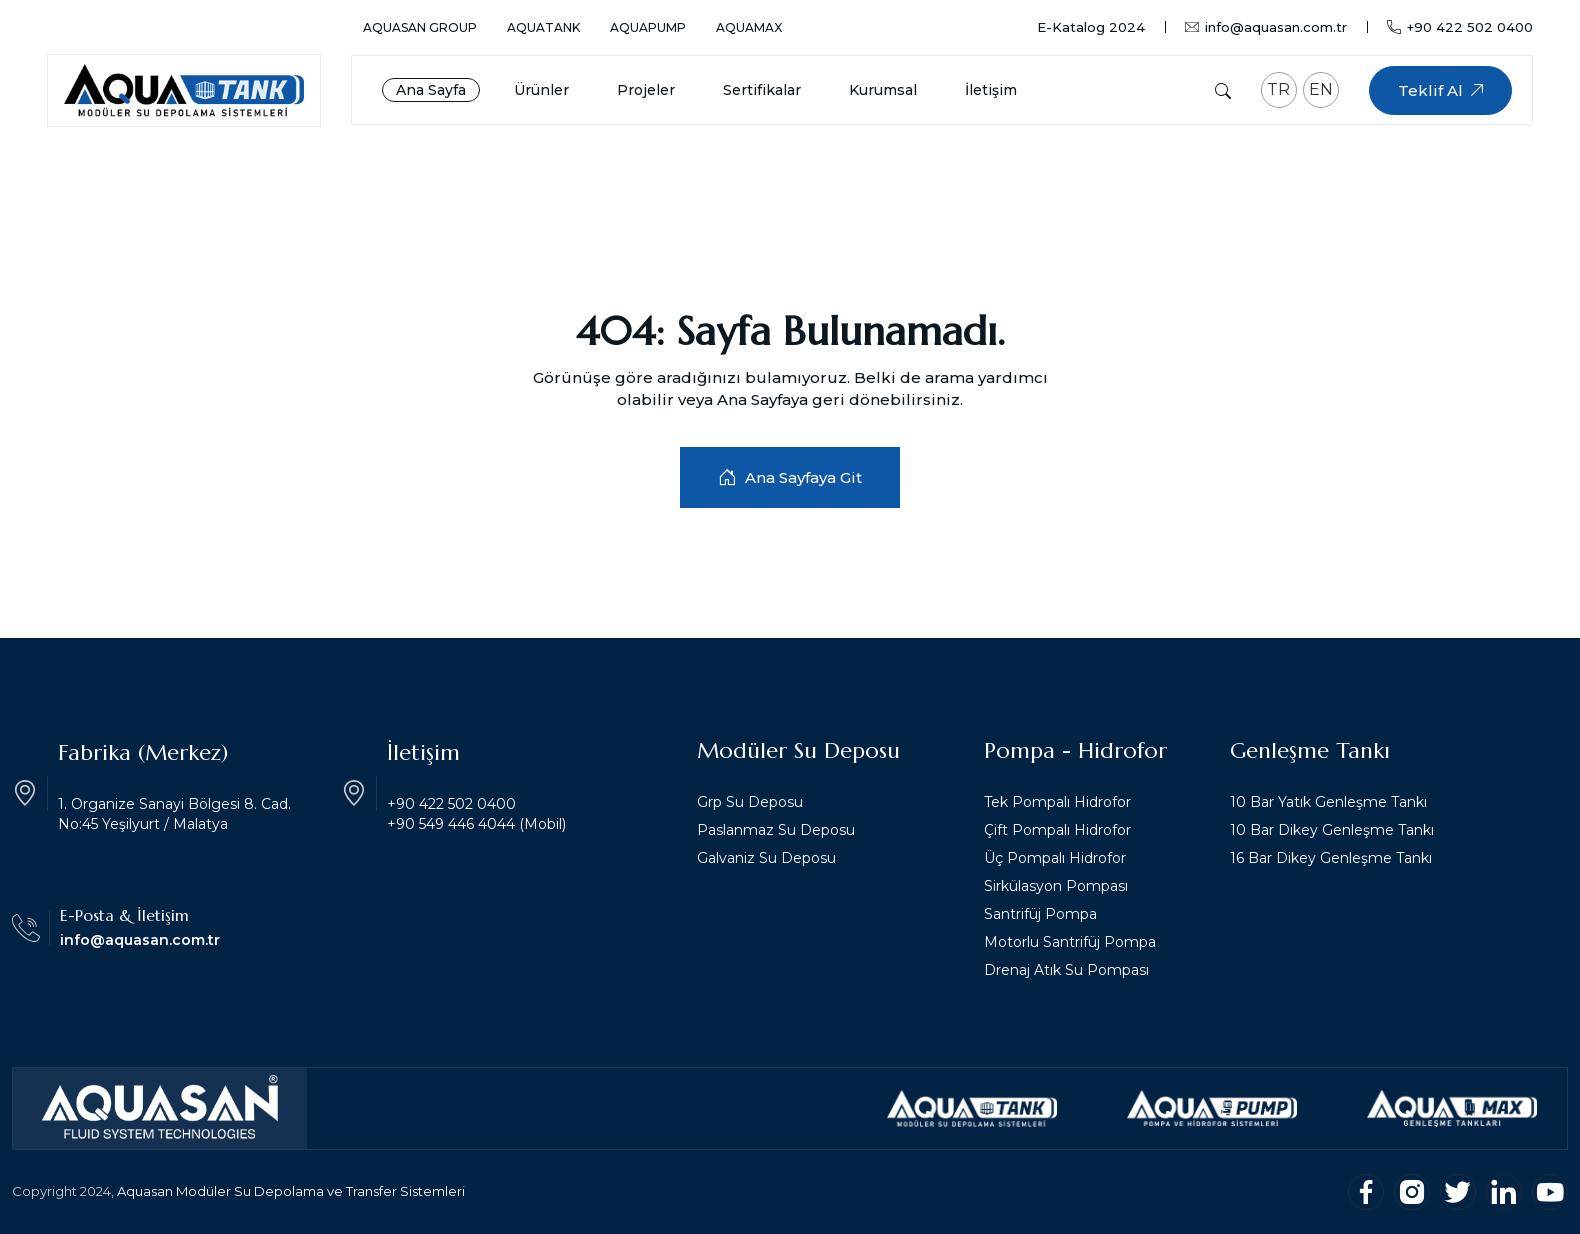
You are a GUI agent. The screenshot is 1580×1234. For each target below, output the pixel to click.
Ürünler (541, 90)
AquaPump (648, 27)
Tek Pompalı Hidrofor (1057, 802)
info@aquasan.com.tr (1266, 27)
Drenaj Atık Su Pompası (1066, 970)
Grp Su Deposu (750, 802)
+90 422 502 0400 (1460, 27)
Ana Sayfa (431, 90)
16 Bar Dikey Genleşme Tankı (1331, 858)
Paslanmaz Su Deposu (776, 830)
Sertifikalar (762, 90)
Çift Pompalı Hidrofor (1057, 830)
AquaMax (749, 27)
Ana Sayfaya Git (790, 477)
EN (1321, 89)
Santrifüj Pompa (1040, 914)
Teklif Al (1440, 90)
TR (1278, 89)
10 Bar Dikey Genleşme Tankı (1332, 830)
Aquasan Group (420, 27)
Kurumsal (883, 90)
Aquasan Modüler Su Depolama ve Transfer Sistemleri (291, 1191)
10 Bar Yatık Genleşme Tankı (1328, 802)
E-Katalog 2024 (1091, 27)
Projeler (646, 90)
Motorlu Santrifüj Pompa (1070, 942)
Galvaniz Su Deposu (766, 858)
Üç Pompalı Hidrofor (1055, 858)
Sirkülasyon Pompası (1056, 886)
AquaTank (543, 27)
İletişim (991, 90)
